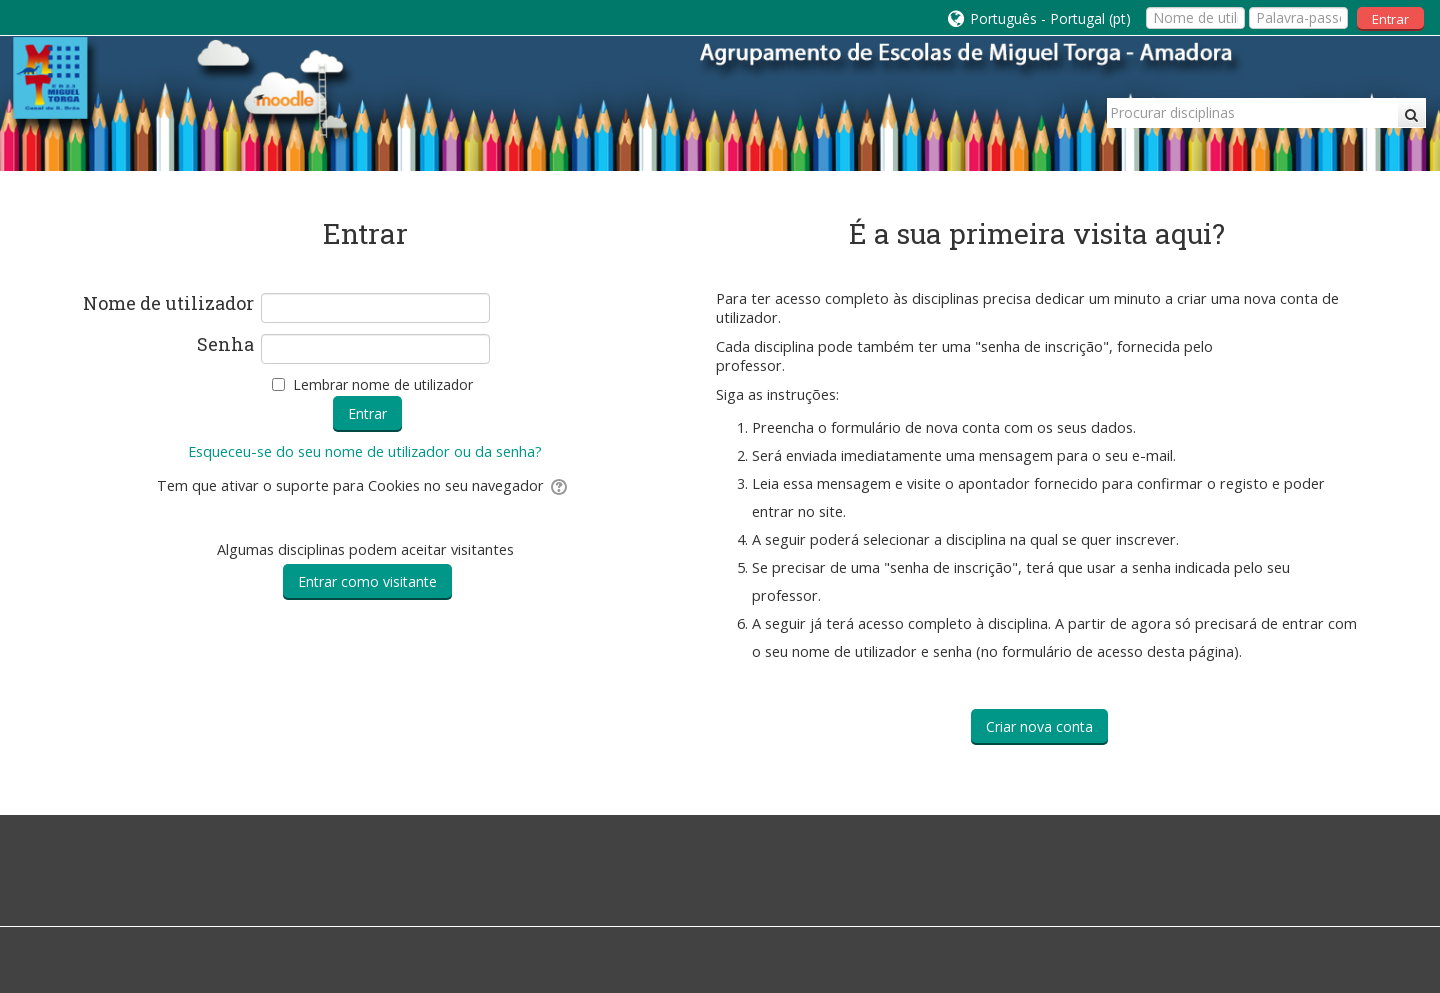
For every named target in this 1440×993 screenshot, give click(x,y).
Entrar (1390, 19)
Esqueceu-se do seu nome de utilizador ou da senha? (365, 451)
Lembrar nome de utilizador (383, 384)
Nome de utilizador (168, 304)
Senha (225, 345)
